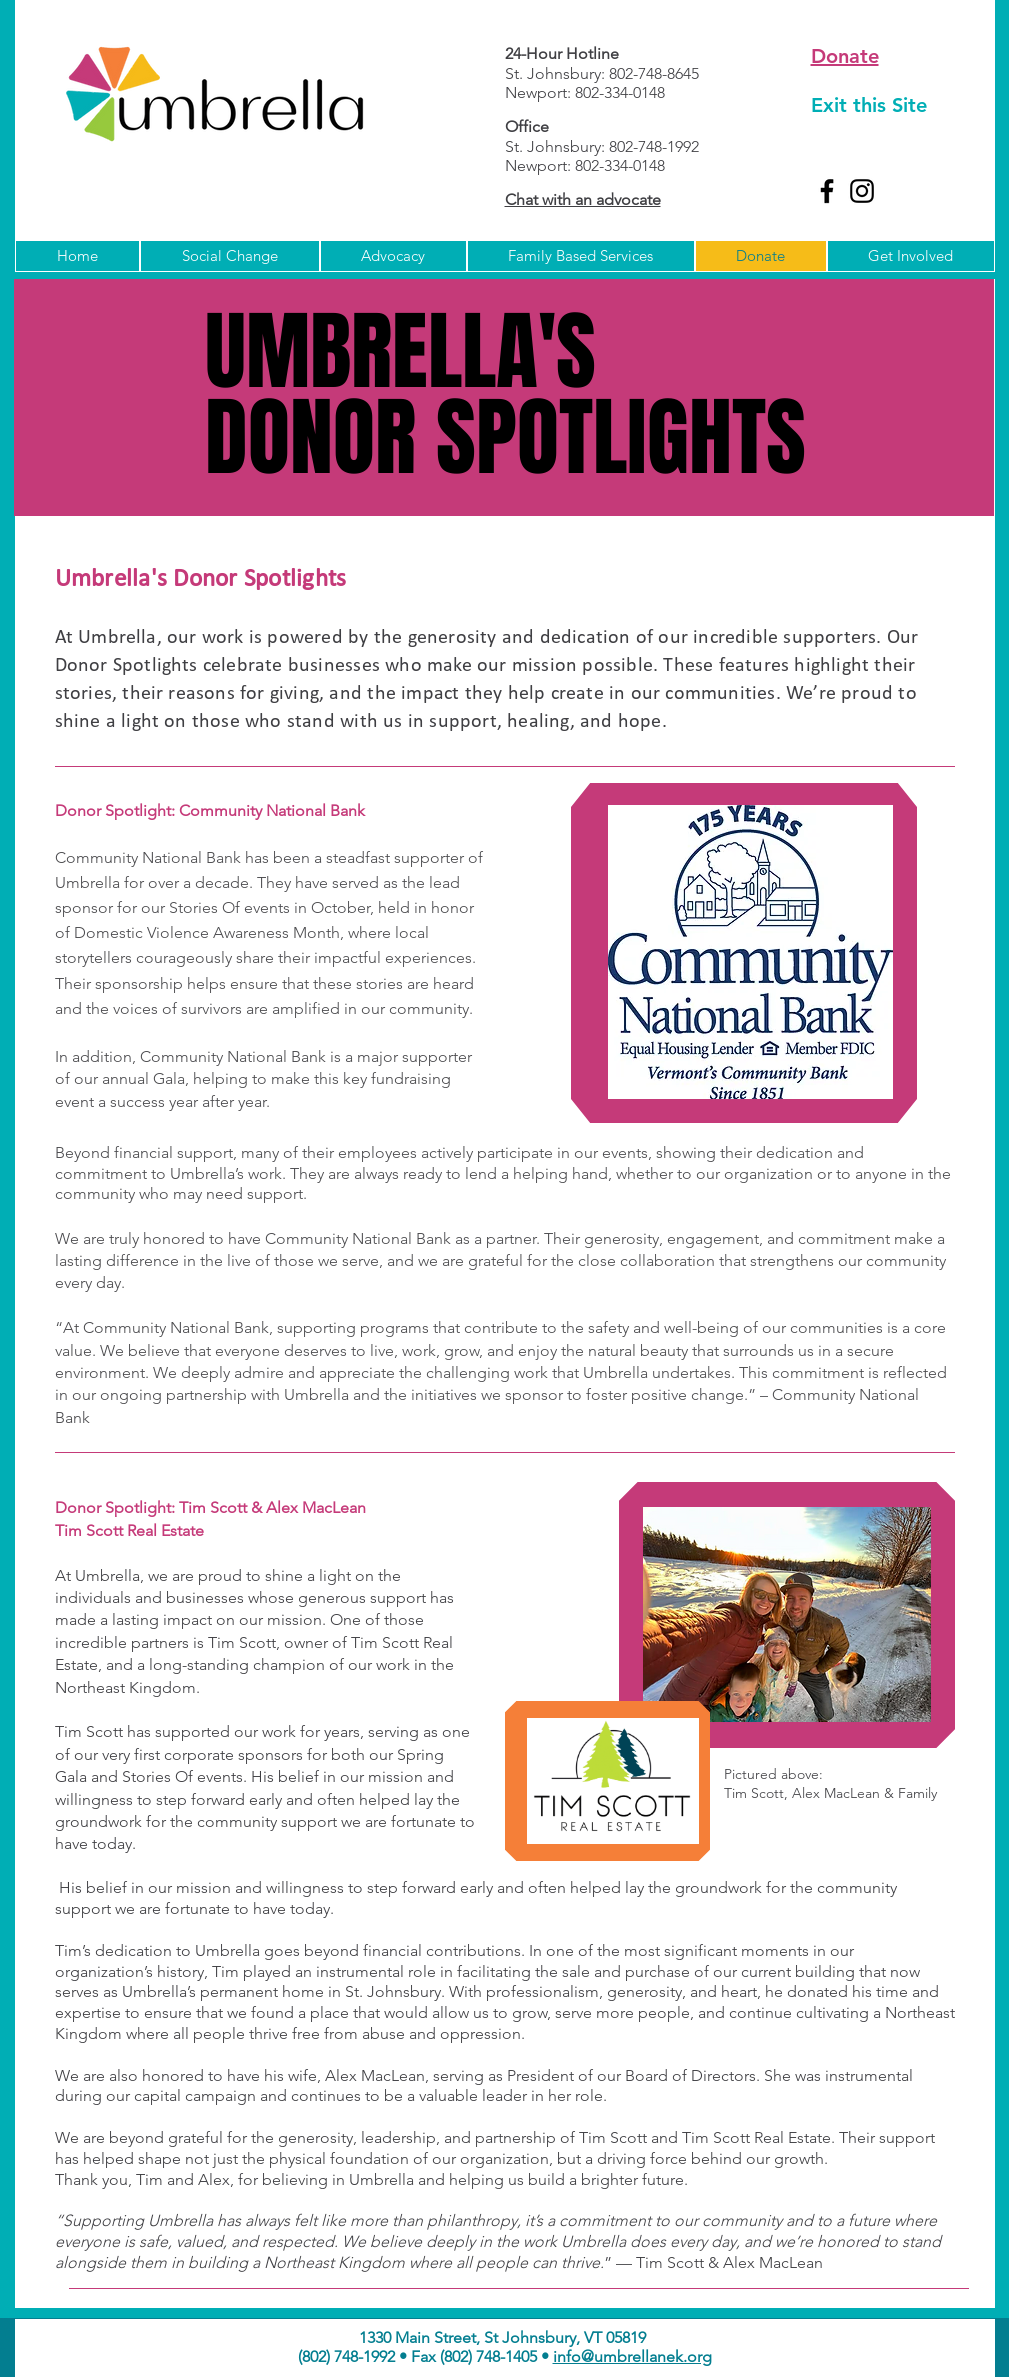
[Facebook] (827, 191)
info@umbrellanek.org (632, 2356)
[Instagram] (862, 191)
